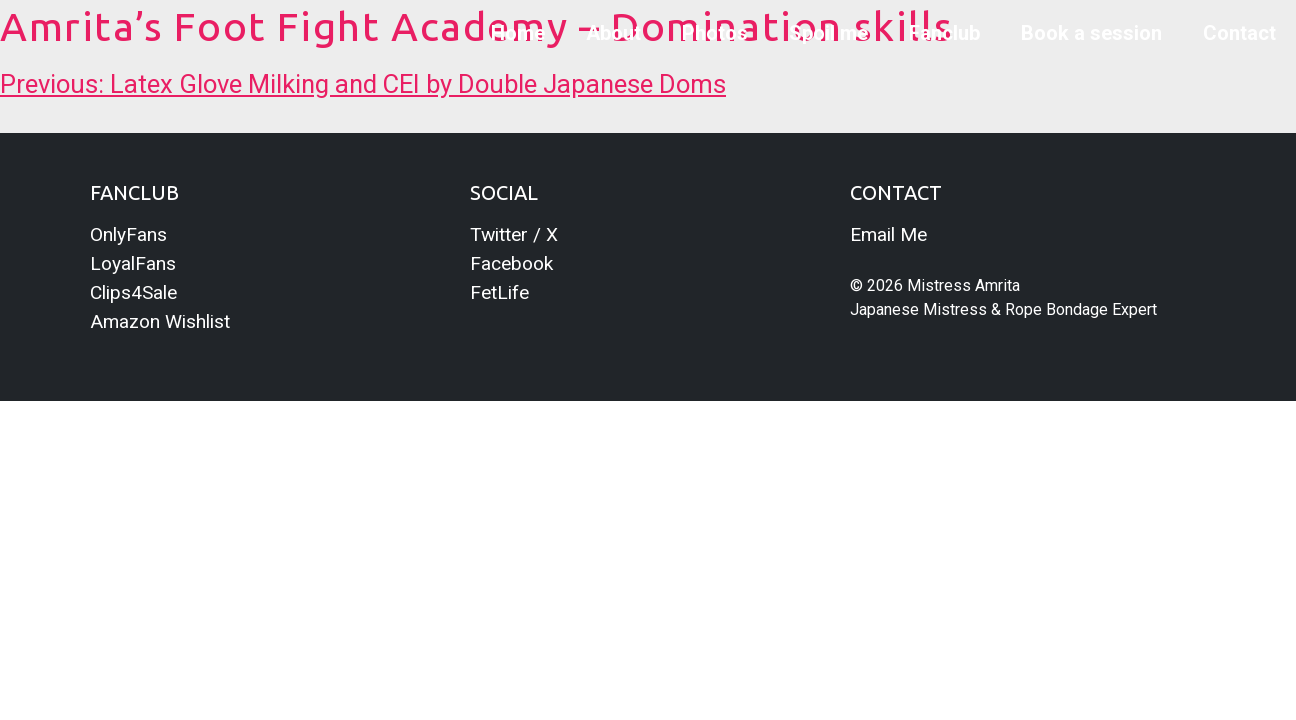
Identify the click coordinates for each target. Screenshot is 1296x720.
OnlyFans (128, 234)
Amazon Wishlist (160, 321)
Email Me (888, 234)
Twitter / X (514, 234)
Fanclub (944, 33)
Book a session (1091, 33)
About (613, 33)
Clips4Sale (133, 292)
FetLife (499, 292)
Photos (715, 33)
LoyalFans (133, 263)
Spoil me (828, 33)
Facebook (511, 263)
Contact (1239, 33)
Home (518, 33)
